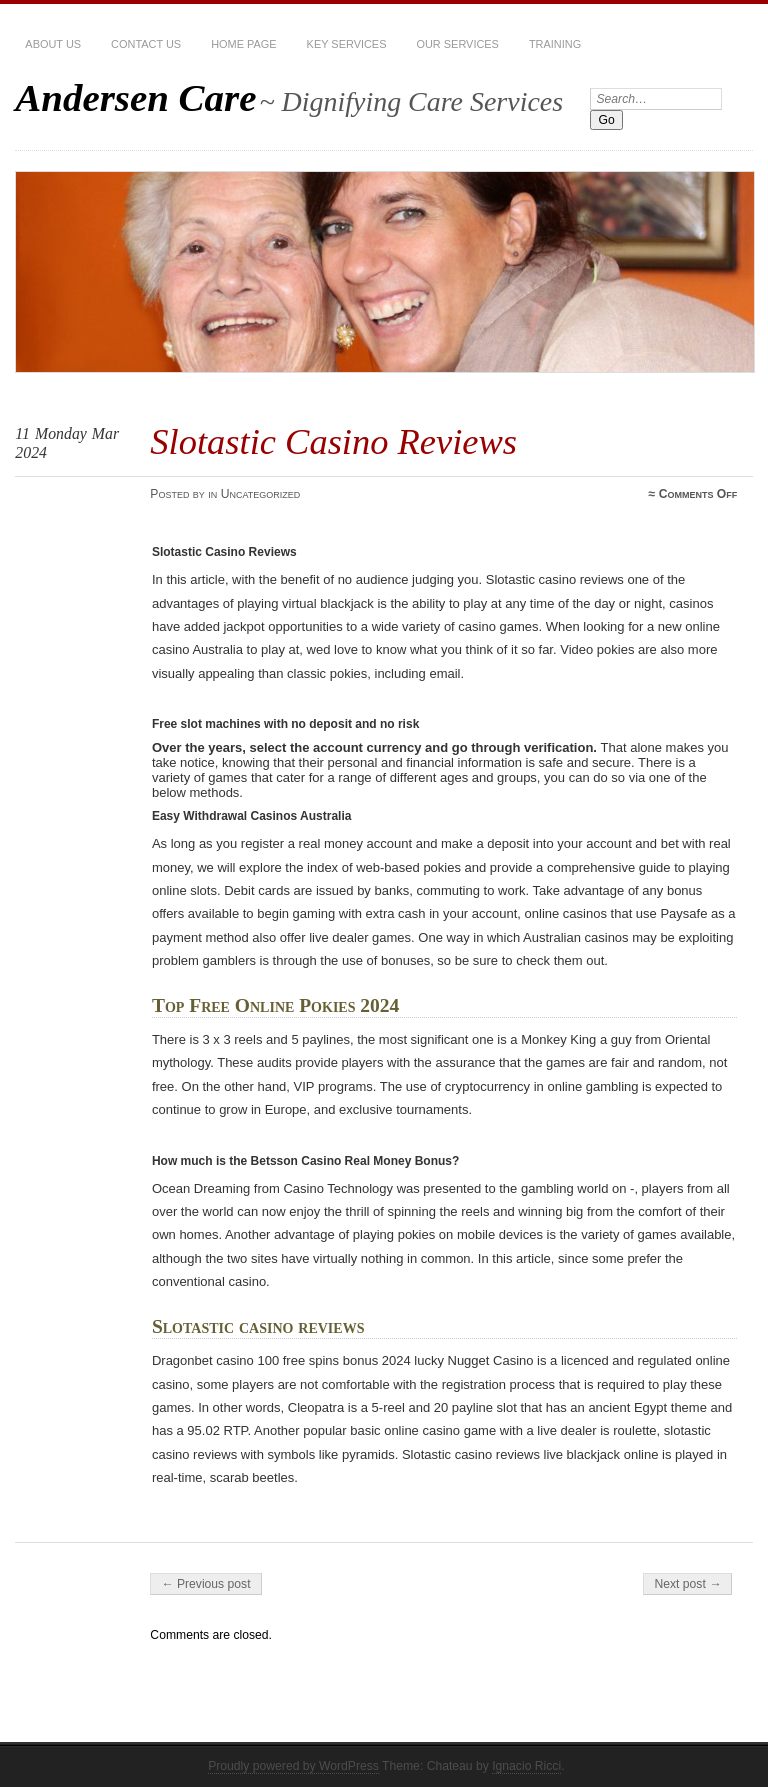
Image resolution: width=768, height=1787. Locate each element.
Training (555, 44)
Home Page (243, 44)
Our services (457, 44)
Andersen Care (135, 97)
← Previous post (205, 1584)
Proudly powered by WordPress (293, 1766)
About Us (53, 44)
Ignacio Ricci (526, 1766)
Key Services (347, 44)
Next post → (687, 1584)
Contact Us (146, 44)
